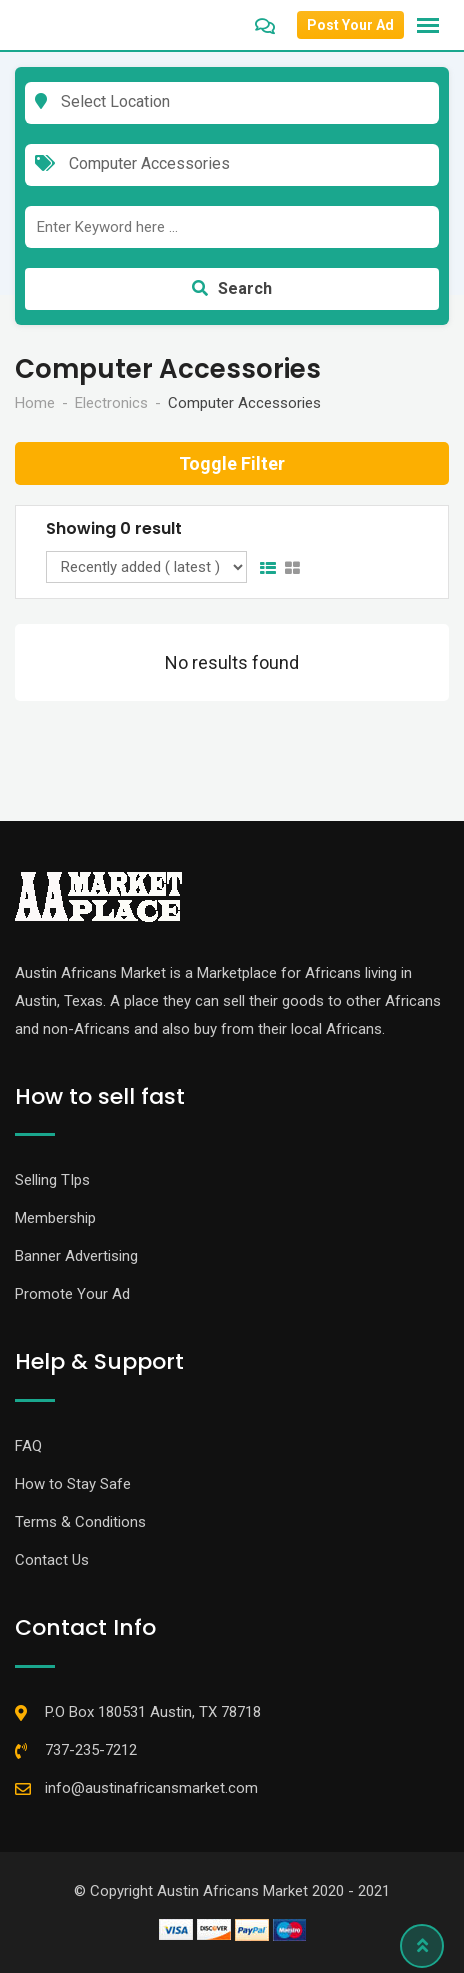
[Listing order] (146, 567)
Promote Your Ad (72, 1294)
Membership (55, 1218)
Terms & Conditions (80, 1522)
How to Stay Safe (73, 1484)
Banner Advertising (76, 1256)
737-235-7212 (91, 1750)
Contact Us (52, 1560)
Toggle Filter (232, 463)
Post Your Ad (350, 25)
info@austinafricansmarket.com (151, 1788)
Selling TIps (52, 1180)
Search (232, 288)
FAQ (28, 1446)
